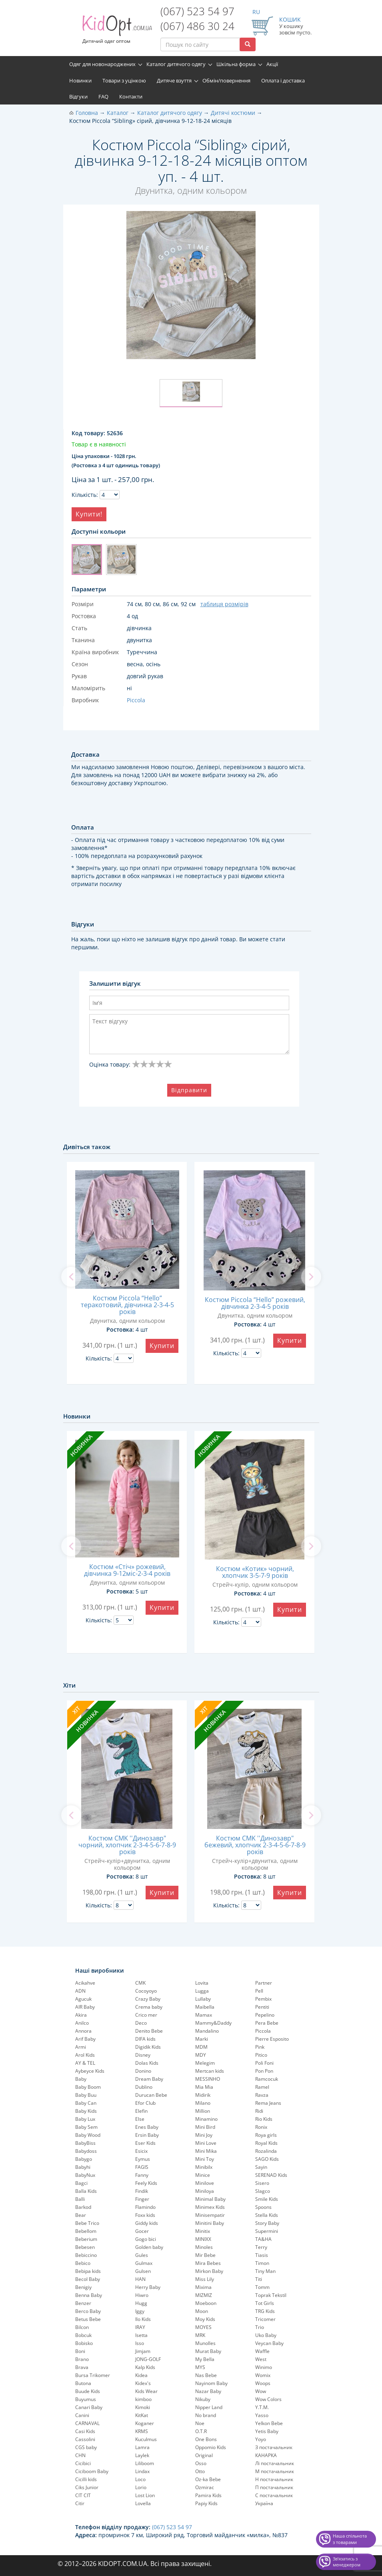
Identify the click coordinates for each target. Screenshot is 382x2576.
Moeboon (205, 2303)
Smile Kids (266, 2199)
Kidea (141, 2375)
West (260, 2359)
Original (204, 2455)
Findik (141, 2191)
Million (202, 2111)
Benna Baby (88, 2295)
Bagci (81, 2183)
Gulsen (143, 2271)
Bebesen (85, 2247)
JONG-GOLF (148, 2359)
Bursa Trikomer (92, 2375)
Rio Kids (263, 2119)
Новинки (80, 80)
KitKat (141, 2415)
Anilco (82, 2022)
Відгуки (78, 96)
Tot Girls (264, 2303)
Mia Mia (204, 2087)
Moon (201, 2311)
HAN (140, 2279)
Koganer (144, 2423)
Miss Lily (204, 2279)
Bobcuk (83, 2335)
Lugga (202, 1990)
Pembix (263, 1998)
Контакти (130, 96)
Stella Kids (266, 2215)
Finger (142, 2199)
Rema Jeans (268, 2103)
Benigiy (83, 2287)
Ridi (259, 2111)
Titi (258, 2279)
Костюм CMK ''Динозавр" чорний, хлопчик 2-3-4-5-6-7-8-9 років (127, 1845)
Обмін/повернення (226, 80)
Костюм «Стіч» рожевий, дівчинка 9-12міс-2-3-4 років (127, 1570)
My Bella (204, 2359)
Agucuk (83, 1998)
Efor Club (145, 2103)
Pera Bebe (266, 2022)
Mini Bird (205, 2127)
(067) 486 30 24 (197, 26)
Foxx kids (145, 2215)
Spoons (263, 2207)
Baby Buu (85, 2095)
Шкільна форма (236, 64)
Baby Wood (87, 2135)
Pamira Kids (208, 2495)
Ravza (261, 2095)
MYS (200, 2367)
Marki (201, 2038)
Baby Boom (88, 2087)
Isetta (141, 2335)
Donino (143, 2071)
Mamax (203, 2014)
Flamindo (145, 2207)
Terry (261, 2247)
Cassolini (85, 2439)
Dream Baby (149, 2079)
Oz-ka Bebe (208, 2479)
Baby (80, 2079)
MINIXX (203, 2239)
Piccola (263, 2030)
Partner (263, 1982)
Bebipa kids (88, 2271)
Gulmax (143, 2263)
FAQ (103, 96)
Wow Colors (268, 2399)
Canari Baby (88, 2407)
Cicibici (83, 2463)
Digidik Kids (148, 2047)
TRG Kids (265, 2311)
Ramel (262, 2087)
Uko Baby (265, 2335)
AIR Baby (85, 2006)
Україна (264, 2503)
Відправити (189, 1090)
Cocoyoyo (146, 1990)
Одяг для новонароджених (102, 64)
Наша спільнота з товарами (350, 2539)
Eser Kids (145, 2143)
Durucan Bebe (151, 2095)
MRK (200, 2335)
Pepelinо (264, 2014)
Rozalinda (266, 2151)
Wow (260, 2391)
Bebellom (85, 2231)
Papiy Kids (206, 2503)
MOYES (203, 2327)
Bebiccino (86, 2255)
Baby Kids (86, 2111)
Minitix (202, 2231)
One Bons (206, 2439)
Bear (80, 2215)
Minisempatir (210, 2215)
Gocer (142, 2231)
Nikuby (202, 2399)
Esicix (141, 2151)
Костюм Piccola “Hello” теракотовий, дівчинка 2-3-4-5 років (127, 1305)
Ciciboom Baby (91, 2471)
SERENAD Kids (271, 2175)
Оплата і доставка (283, 80)
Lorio (140, 2487)
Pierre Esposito (272, 2038)
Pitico (261, 2055)
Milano (202, 2103)
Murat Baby (208, 2351)
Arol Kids (85, 2055)
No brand (205, 2415)
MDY (200, 2055)
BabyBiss (85, 2143)
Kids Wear (146, 2391)
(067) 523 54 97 (197, 11)
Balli (80, 2199)
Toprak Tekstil (270, 2295)
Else (139, 2119)
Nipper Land (208, 2407)
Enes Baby (146, 2127)
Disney (142, 2055)
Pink (259, 2047)
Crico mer (146, 2014)
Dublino (143, 2087)
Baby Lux (85, 2119)
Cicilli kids (86, 2479)
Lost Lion (145, 2495)
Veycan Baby (269, 2343)
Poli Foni (264, 2063)
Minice (202, 2175)
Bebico (82, 2263)
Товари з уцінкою (124, 80)
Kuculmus (146, 2439)
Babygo (83, 2159)
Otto (200, 2471)
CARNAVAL (87, 2423)
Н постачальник (274, 2479)
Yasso (261, 2415)
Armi (80, 2047)
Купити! (89, 514)
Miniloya (204, 2191)
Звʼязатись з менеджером (346, 2562)
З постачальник (273, 2447)
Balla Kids (86, 2191)
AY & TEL (85, 2063)
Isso (139, 2343)
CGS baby (86, 2447)
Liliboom (144, 2463)
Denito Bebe (149, 2030)
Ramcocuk (266, 2079)
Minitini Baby (209, 2223)
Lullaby (203, 1998)
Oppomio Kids (210, 2447)
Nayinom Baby (211, 2383)
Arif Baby (85, 2038)
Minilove (204, 2183)
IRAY (140, 2327)
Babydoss (86, 2151)
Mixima (203, 2287)
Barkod (83, 2207)
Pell (259, 1990)
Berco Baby (88, 2311)
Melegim (205, 2063)
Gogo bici (145, 2239)
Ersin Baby (147, 2135)
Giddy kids (146, 2223)
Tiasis (261, 2255)
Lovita (201, 1982)
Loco (140, 2479)
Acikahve (85, 1982)
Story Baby (267, 2223)
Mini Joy (203, 2135)
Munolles (205, 2343)
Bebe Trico (87, 2223)
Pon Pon (264, 2071)
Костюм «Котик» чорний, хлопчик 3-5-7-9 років (255, 1572)
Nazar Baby (208, 2391)
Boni (80, 2351)
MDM (201, 2047)
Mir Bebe (205, 2255)
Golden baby (149, 2247)
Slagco (262, 2191)
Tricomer (265, 2319)
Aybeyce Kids (89, 2071)
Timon (262, 2263)
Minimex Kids (210, 2207)
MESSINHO (207, 2079)
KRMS (141, 2431)
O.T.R (201, 2431)
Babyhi (82, 2167)
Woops (262, 2383)
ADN (80, 1990)
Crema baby (148, 2006)
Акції (272, 64)
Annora (83, 2030)
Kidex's (143, 2383)
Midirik (202, 2095)
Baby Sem (86, 2127)
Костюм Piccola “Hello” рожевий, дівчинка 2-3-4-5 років (255, 1303)
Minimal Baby (210, 2199)
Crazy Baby (147, 1998)
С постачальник (274, 2495)
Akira (81, 2014)
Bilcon (82, 2327)
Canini (82, 2415)
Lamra (142, 2447)
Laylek (142, 2455)
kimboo (143, 2399)
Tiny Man (265, 2271)
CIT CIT (83, 2495)
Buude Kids (87, 2391)
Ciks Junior (86, 2487)
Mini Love (205, 2143)
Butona (83, 2383)
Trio (259, 2327)
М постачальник (274, 2471)
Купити (162, 1345)
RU (256, 12)
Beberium (86, 2239)
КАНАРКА (266, 2455)
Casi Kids (85, 2431)
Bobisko (84, 2343)
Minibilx (203, 2167)
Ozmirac (204, 2487)
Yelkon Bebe (269, 2423)
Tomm (262, 2287)
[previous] (71, 1277)
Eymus (142, 2159)
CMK (140, 1982)
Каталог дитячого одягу (176, 64)
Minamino (206, 2119)
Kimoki (142, 2407)
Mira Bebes (208, 2263)
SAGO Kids (267, 2159)
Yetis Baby (266, 2431)
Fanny (141, 2175)
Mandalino (207, 2030)
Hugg (141, 2303)
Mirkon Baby (209, 2271)
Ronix (261, 2127)
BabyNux (85, 2175)
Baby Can (85, 2103)
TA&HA (263, 2239)
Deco (141, 2022)
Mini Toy (204, 2159)
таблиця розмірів (224, 604)
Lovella (143, 2503)
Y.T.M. (262, 2407)
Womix (262, 2375)
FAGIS (141, 2167)
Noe (199, 2423)
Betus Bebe (88, 2319)
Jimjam (142, 2351)
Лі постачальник (274, 2463)
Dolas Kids (146, 2063)
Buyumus (85, 2399)
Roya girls (266, 2135)
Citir (79, 2503)
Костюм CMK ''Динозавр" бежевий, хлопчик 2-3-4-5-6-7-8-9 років (255, 1845)
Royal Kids (266, 2143)
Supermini (266, 2231)
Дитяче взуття (174, 80)
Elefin (141, 2111)
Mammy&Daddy (213, 2022)
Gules (141, 2255)
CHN (80, 2455)
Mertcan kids (209, 2071)
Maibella (204, 2006)
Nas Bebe (206, 2375)
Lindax (142, 2471)
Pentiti (262, 2006)
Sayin (261, 2167)
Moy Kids (205, 2319)
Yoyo (260, 2439)
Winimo (263, 2367)
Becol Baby (87, 2279)
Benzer (83, 2303)
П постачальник (274, 2487)
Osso (200, 2463)
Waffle (262, 2351)
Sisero (262, 2183)
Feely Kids (146, 2183)
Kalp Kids (145, 2367)
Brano (82, 2359)
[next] (311, 1277)
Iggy (139, 2311)
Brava (81, 2367)
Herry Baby (147, 2287)
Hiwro (141, 2295)
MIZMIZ (203, 2295)
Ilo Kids (143, 2319)
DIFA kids (145, 2038)
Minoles (204, 2247)
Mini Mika (206, 2151)
